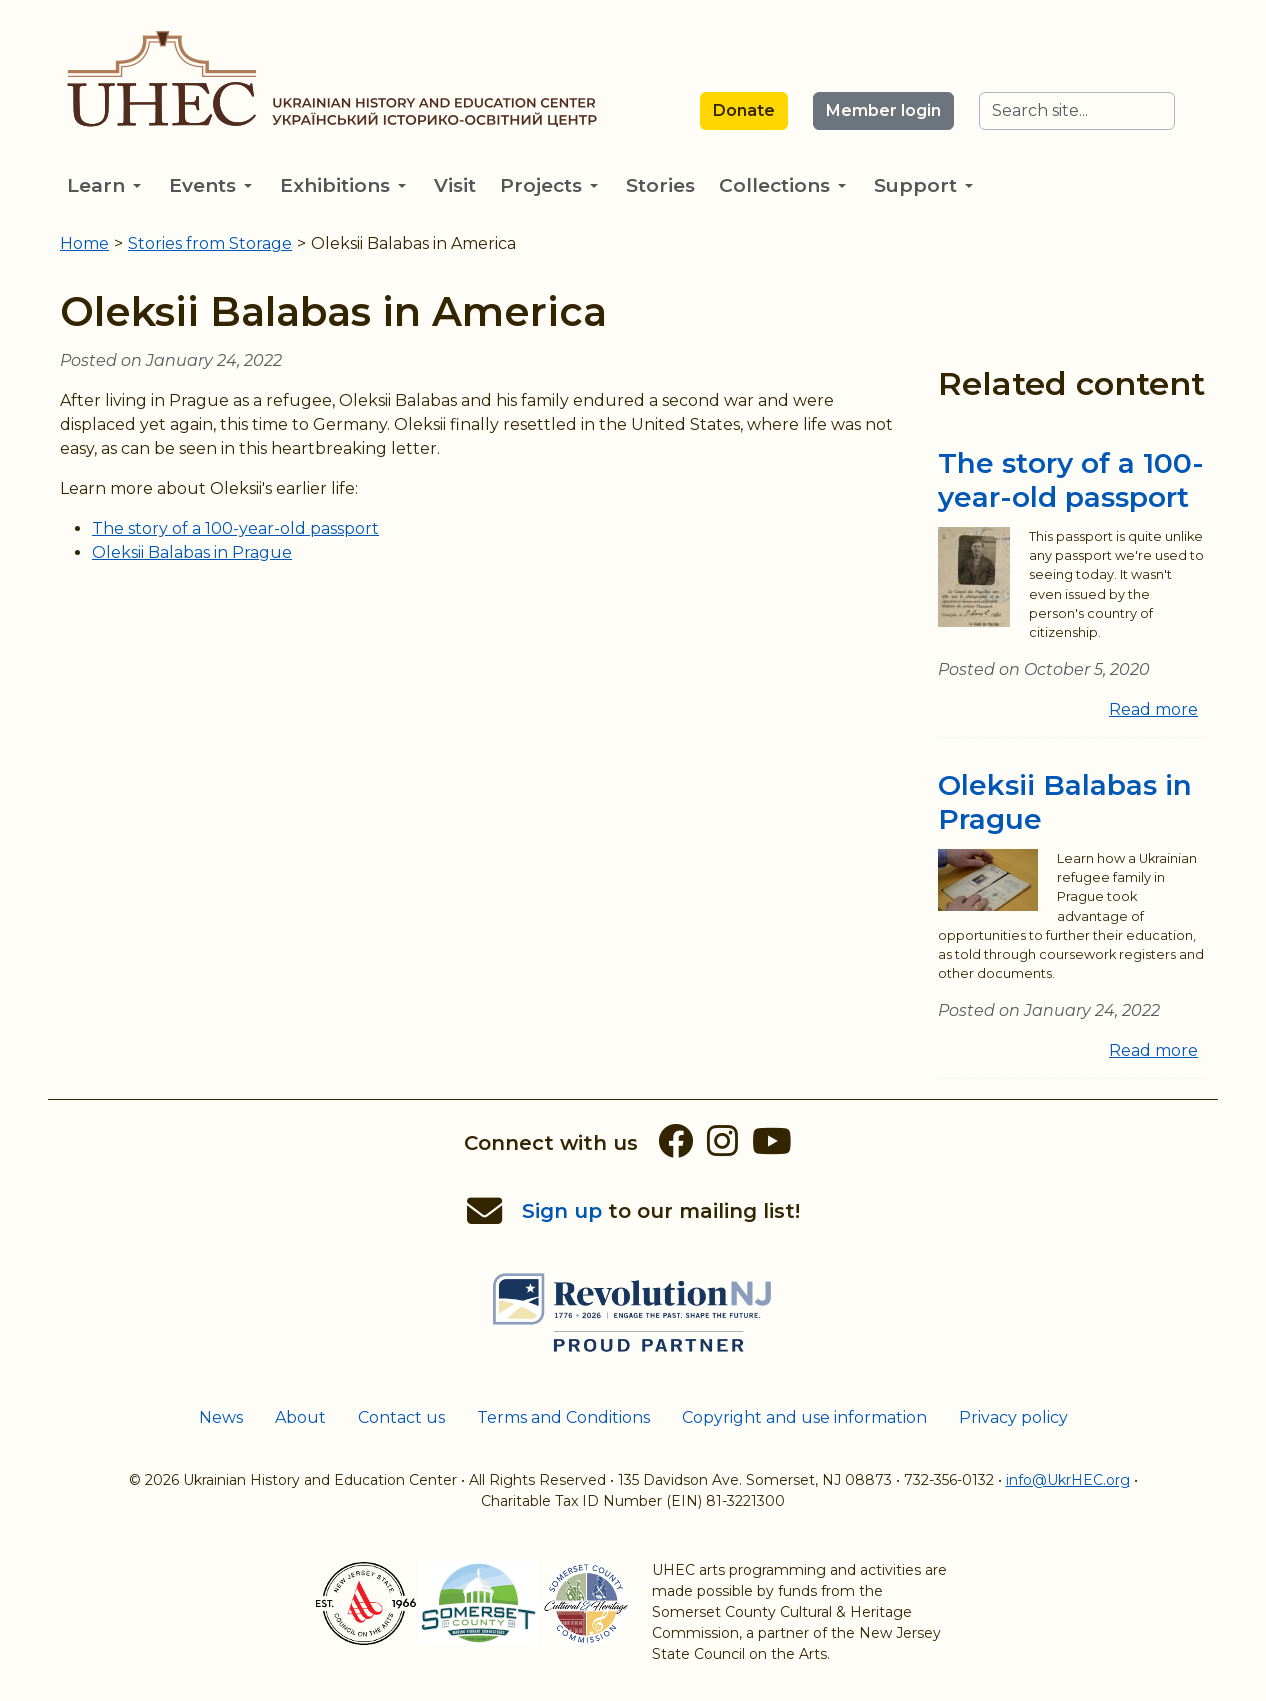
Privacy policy (1013, 1417)
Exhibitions (343, 185)
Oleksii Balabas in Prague (192, 552)
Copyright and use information (804, 1417)
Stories (660, 185)
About (300, 1417)
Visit (455, 185)
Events (210, 185)
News (221, 1417)
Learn (104, 185)
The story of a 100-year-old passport (235, 528)
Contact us (401, 1417)
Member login (883, 110)
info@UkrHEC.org (1068, 1480)
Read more (1153, 709)
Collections (782, 185)
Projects (549, 185)
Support (923, 185)
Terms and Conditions (563, 1417)
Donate (744, 110)
